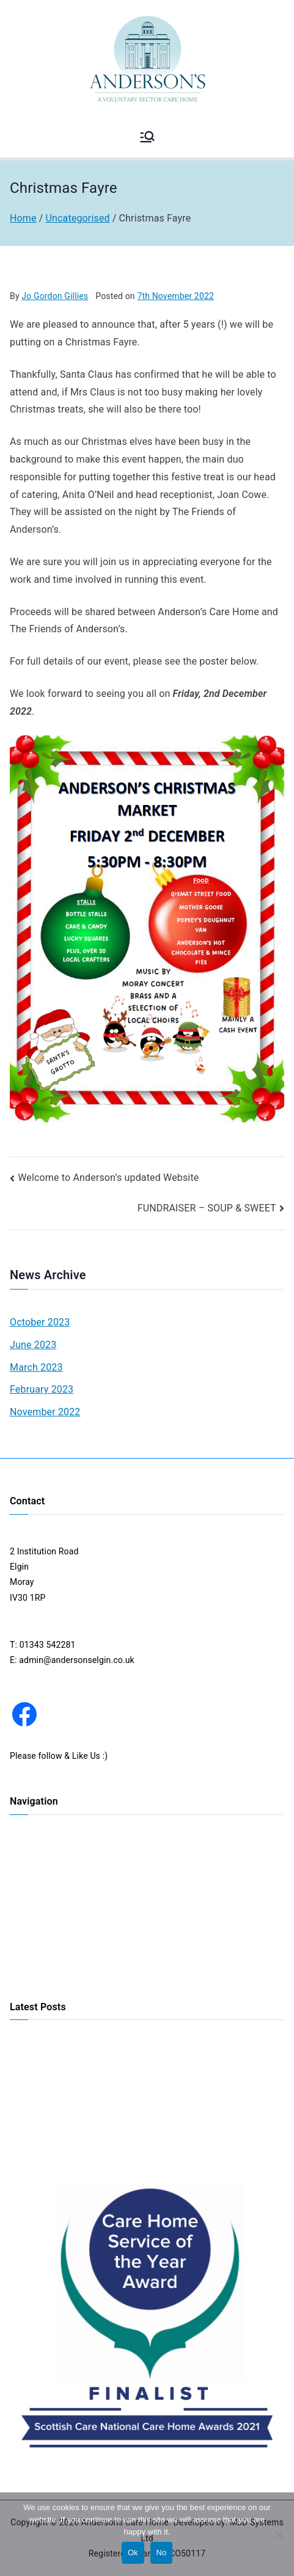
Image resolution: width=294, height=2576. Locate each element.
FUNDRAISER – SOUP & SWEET (207, 1208)
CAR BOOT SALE (42, 2093)
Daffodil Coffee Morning (56, 2113)
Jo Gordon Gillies (54, 296)
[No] (279, 2534)
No (161, 2552)
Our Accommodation (50, 1872)
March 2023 (36, 1367)
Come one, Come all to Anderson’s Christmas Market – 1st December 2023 (144, 2064)
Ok (133, 2552)
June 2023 (33, 1345)
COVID (22, 1973)
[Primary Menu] (147, 136)
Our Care (27, 1892)
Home (21, 1851)
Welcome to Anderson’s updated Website (108, 1177)
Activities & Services (49, 1913)
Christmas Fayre (41, 2153)
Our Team (29, 1933)
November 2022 (45, 1412)
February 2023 (41, 1389)
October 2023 (40, 1322)
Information (33, 1953)
